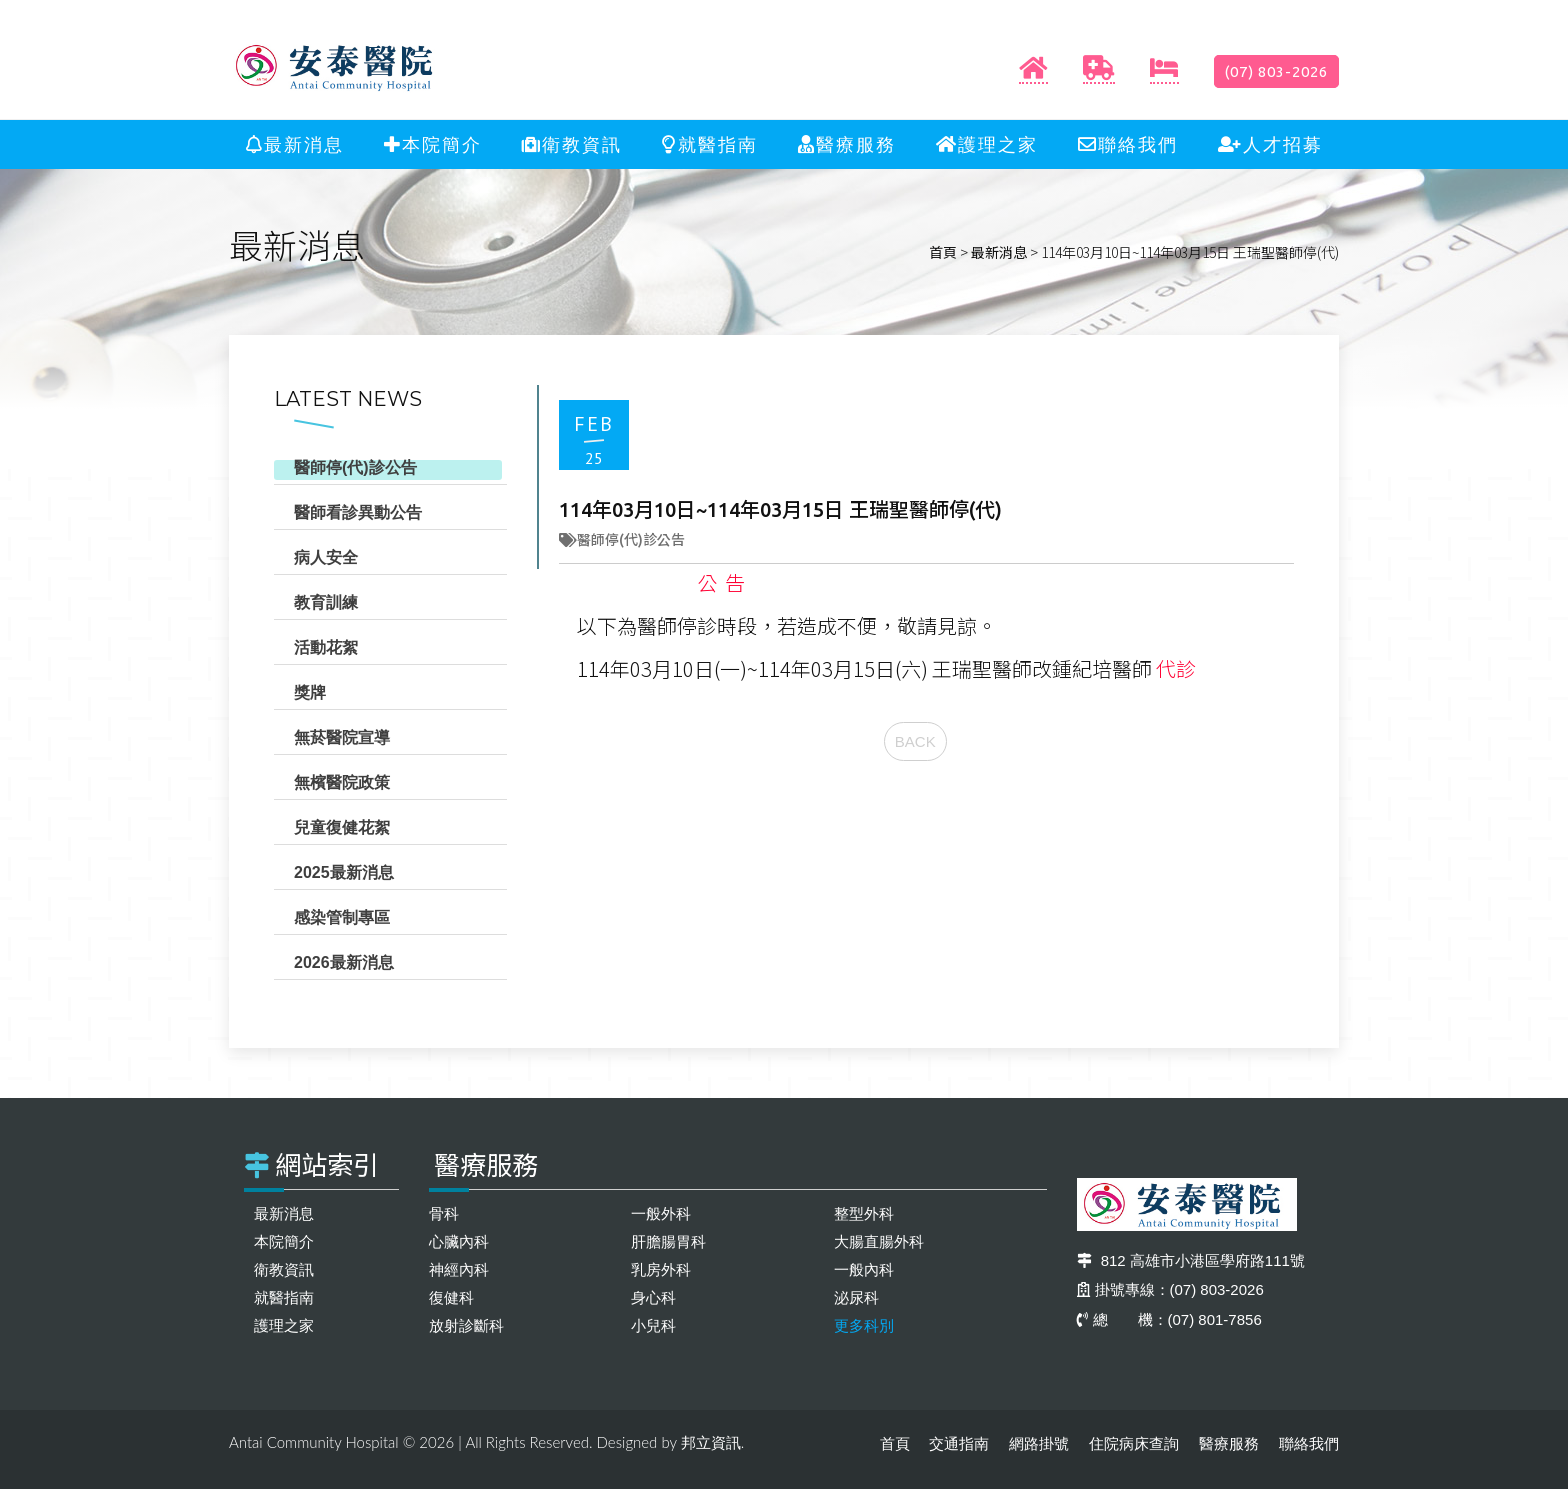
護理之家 (987, 145)
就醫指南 (710, 145)
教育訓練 (326, 602)
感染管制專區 (342, 917)
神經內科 (459, 1269)
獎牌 (310, 692)
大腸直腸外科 (879, 1241)
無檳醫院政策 (342, 782)
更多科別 (864, 1325)
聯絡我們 (1128, 145)
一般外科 (661, 1213)
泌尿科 (856, 1297)
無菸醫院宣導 (342, 737)
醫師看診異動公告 (358, 512)
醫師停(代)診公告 (355, 467)
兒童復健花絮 (342, 827)
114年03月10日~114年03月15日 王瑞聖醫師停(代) (780, 509)
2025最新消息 (344, 872)
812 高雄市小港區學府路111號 (1191, 1260)
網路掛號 (1039, 1443)
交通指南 (959, 1443)
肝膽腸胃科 (668, 1241)
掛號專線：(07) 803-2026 (1170, 1289)
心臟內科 (459, 1241)
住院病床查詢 (1134, 1443)
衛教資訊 (572, 145)
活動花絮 (326, 647)
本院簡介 (433, 145)
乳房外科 (661, 1269)
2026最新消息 (344, 962)
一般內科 (864, 1269)
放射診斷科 (466, 1325)
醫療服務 (847, 145)
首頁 (943, 252)
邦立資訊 (711, 1442)
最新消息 (295, 145)
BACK (915, 741)
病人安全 (326, 557)
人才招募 (1270, 145)
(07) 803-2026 (1276, 71)
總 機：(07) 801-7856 (1169, 1319)
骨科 (444, 1213)
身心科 (653, 1297)
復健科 (451, 1297)
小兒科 (653, 1325)
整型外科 (864, 1213)
